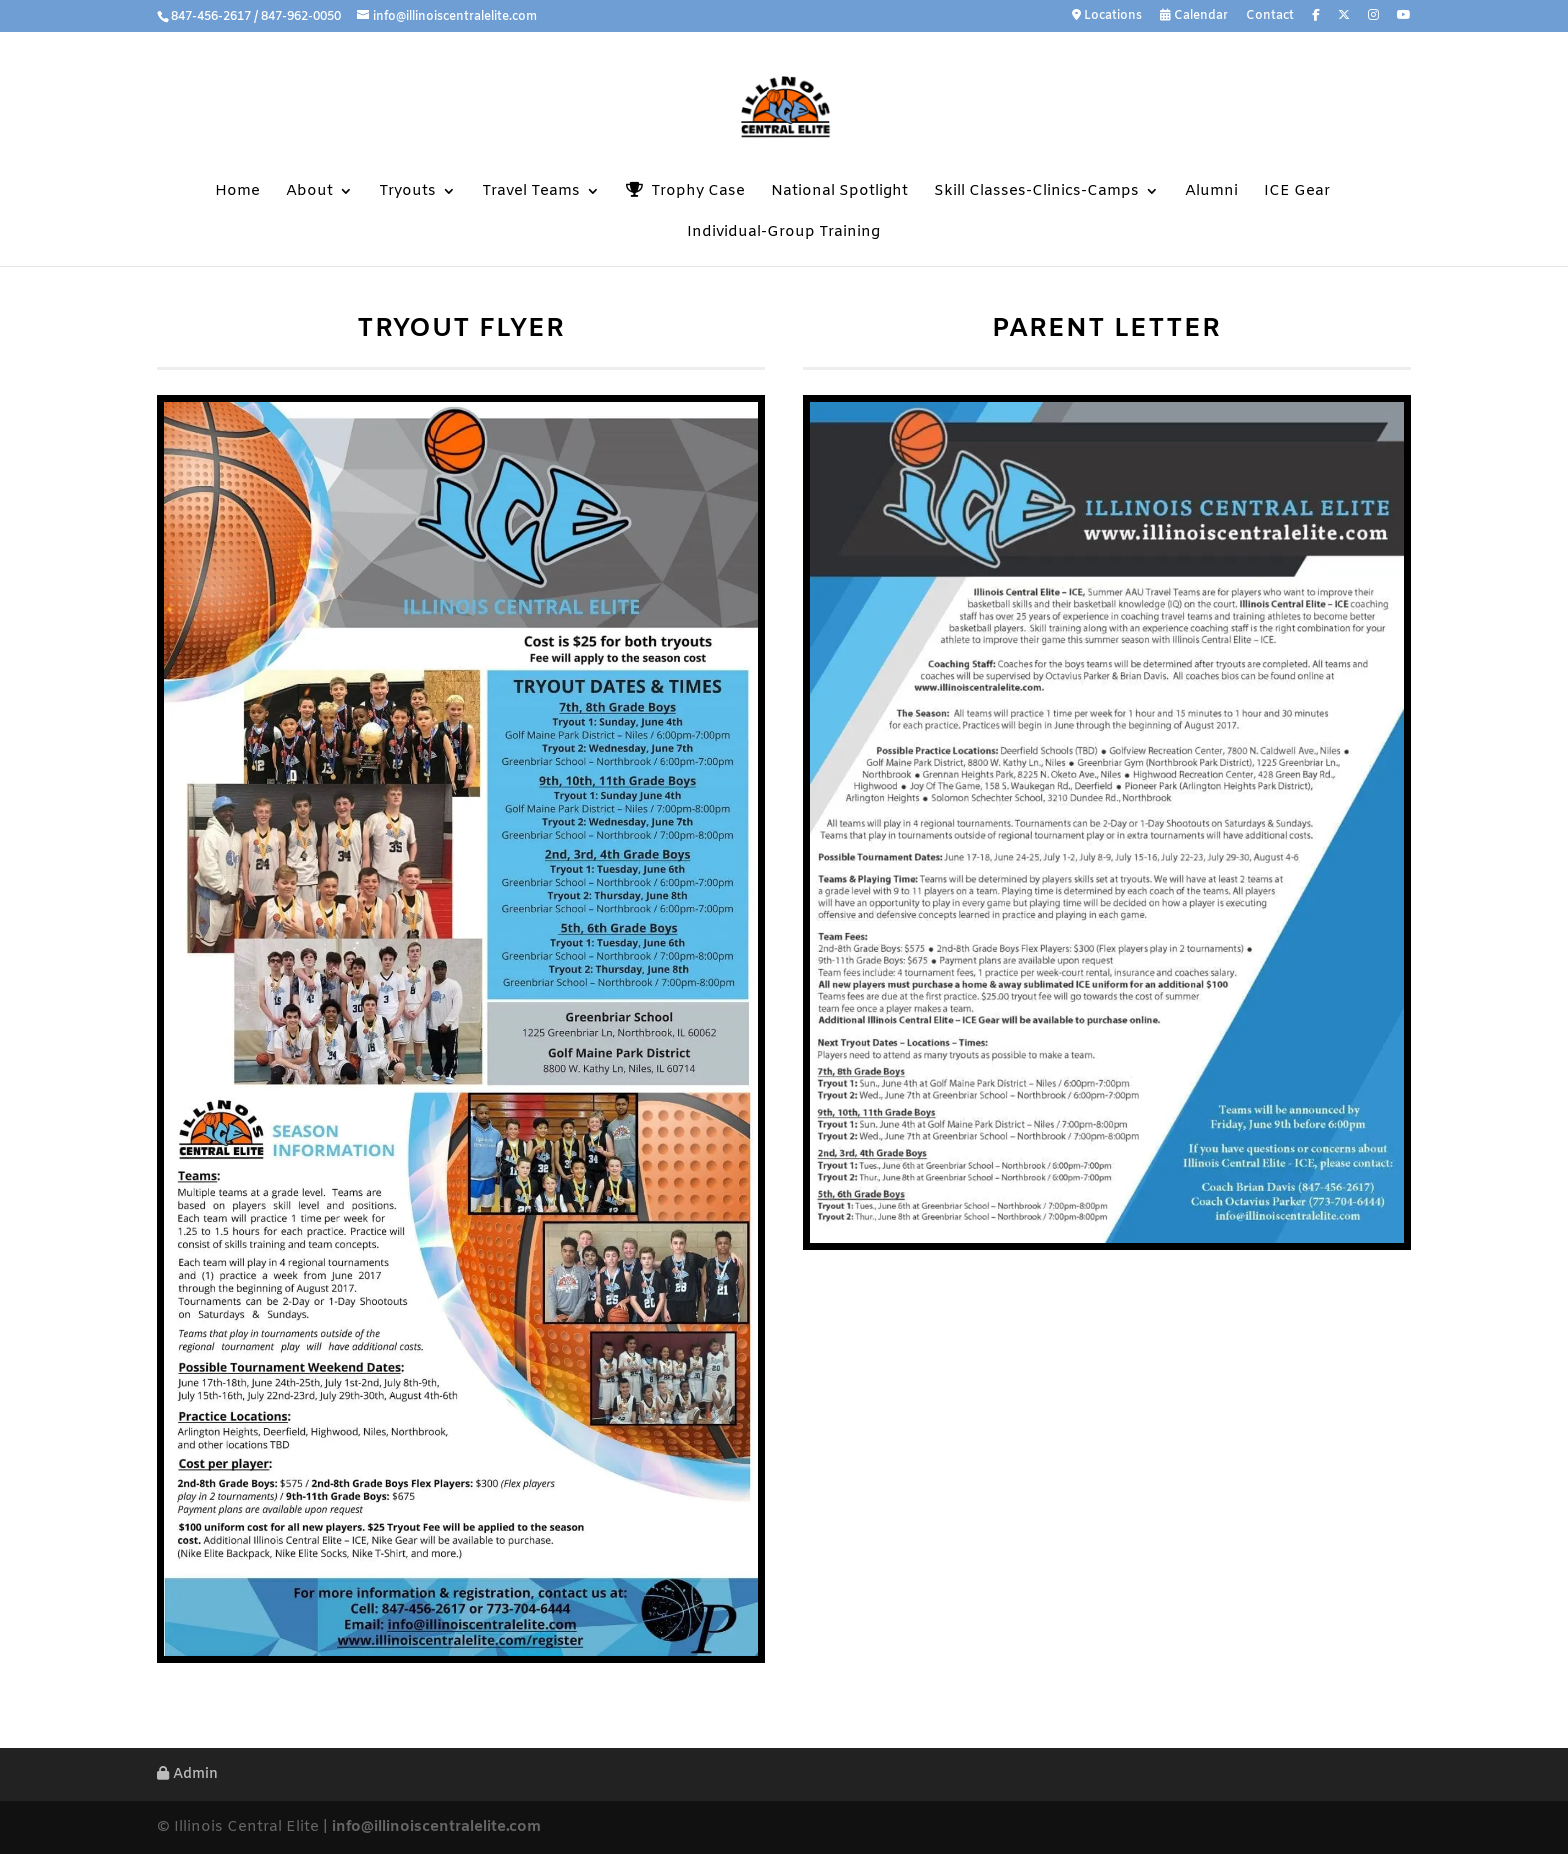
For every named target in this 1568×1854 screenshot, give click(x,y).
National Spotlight (839, 192)
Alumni (1211, 192)
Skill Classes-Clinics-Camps (1036, 192)
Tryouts (407, 192)
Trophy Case (685, 191)
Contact (1270, 17)
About (309, 192)
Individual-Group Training (783, 233)
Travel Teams (531, 192)
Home (237, 192)
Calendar (1194, 16)
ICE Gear (1297, 192)
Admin (187, 1774)
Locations (1107, 16)
